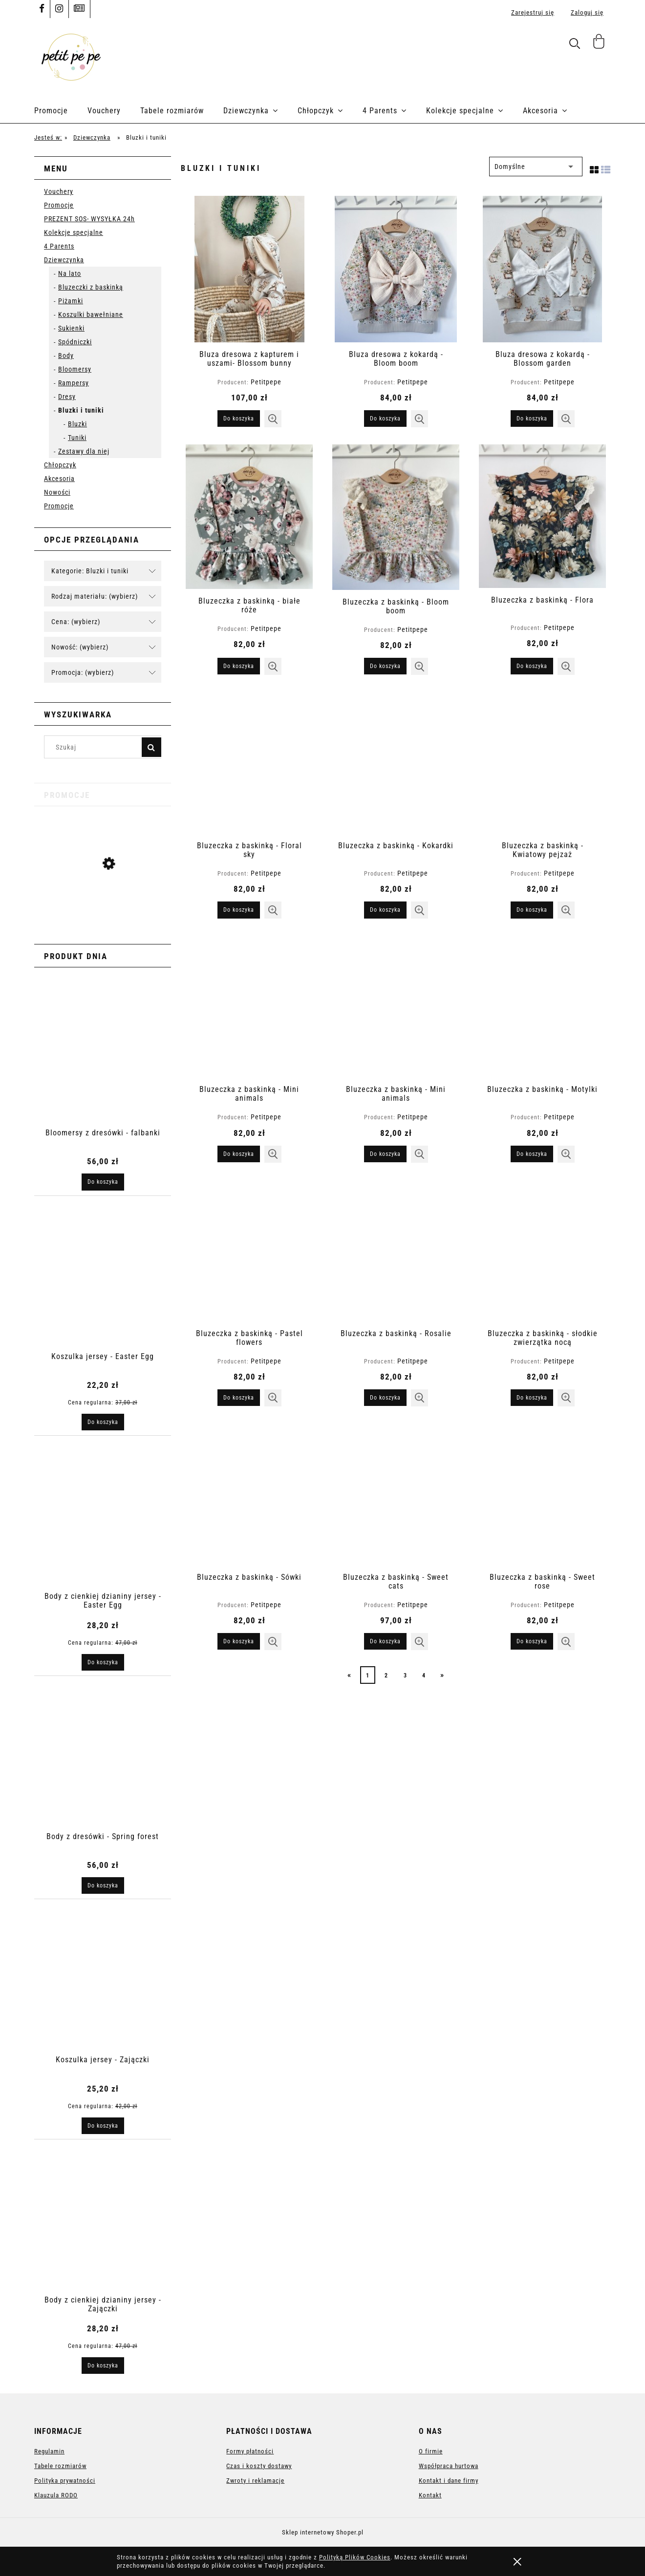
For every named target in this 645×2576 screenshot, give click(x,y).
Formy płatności (250, 2451)
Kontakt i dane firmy (448, 2480)
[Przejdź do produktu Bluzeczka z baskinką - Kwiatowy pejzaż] (542, 763)
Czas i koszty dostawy (259, 2466)
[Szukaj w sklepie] (95, 747)
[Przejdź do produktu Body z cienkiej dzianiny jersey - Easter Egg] (102, 1530)
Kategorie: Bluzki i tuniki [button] (90, 571)
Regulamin (49, 2451)
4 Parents (59, 246)
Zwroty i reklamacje (255, 2480)
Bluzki (77, 424)
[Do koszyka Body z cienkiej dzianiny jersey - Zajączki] (103, 2365)
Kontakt (430, 2495)
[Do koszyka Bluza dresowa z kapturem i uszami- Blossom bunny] (238, 418)
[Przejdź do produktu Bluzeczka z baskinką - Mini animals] (249, 1006)
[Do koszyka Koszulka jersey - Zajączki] (103, 2125)
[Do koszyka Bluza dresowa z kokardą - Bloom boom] (385, 418)
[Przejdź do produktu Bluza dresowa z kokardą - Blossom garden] (542, 269)
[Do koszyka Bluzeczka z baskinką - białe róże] (238, 666)
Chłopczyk (60, 465)
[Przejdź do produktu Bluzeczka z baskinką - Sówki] (249, 1494)
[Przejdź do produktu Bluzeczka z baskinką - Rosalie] (395, 1250)
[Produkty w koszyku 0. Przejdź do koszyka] (600, 45)
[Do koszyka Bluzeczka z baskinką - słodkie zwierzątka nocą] (532, 1397)
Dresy (67, 396)
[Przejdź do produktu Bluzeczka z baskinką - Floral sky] (249, 763)
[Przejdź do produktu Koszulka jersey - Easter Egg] (102, 900)
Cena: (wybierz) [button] (75, 622)
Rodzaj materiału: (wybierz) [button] (94, 596)
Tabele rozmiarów (60, 2466)
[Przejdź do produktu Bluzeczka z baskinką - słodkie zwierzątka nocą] (542, 1250)
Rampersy (73, 383)
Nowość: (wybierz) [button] (79, 647)
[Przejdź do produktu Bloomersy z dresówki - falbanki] (102, 1066)
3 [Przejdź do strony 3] (405, 1675)
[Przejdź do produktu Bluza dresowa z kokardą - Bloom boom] (395, 269)
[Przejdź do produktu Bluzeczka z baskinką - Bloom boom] (395, 517)
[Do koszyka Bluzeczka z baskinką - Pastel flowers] (238, 1397)
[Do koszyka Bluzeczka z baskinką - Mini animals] (238, 1154)
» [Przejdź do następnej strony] (442, 1674)
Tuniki (77, 437)
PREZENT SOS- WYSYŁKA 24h (89, 219)
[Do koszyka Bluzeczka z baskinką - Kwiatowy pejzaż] (532, 909)
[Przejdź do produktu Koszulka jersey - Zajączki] (102, 1993)
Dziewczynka (64, 260)
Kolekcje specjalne (73, 232)
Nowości (57, 492)
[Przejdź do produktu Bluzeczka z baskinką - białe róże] (249, 516)
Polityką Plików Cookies (354, 2557)
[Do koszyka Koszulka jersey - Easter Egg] (103, 1422)
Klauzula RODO (56, 2495)
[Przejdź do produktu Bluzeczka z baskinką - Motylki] (542, 1006)
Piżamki (70, 301)
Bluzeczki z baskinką (90, 287)
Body (66, 355)
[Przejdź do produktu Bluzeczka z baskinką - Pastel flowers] (249, 1250)
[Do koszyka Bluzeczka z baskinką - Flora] (532, 666)
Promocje (59, 205)
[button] (272, 418)
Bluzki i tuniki (81, 410)
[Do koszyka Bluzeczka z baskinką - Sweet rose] (532, 1641)
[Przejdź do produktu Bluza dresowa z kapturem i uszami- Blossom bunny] (249, 269)
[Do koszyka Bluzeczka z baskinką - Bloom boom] (385, 666)
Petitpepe (266, 382)
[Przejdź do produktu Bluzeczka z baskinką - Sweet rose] (542, 1494)
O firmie (431, 2451)
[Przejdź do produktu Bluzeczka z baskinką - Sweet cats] (395, 1494)
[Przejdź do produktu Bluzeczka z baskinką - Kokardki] (395, 763)
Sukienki (71, 328)
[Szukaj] (151, 747)
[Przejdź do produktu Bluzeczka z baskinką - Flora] (542, 515)
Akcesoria (59, 478)
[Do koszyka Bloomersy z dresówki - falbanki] (103, 1181)
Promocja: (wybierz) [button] (82, 672)
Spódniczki (75, 342)
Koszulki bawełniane (90, 314)
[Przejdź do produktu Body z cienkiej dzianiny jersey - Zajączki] (102, 2233)
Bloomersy (74, 369)
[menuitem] (60, 111)
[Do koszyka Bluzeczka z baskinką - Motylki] (532, 1154)
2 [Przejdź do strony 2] (386, 1675)
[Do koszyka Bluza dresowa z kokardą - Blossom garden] (532, 418)
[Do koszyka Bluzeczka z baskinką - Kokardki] (385, 909)
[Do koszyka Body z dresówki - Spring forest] (103, 1885)
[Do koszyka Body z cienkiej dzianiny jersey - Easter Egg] (103, 1662)
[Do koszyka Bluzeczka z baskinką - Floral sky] (238, 909)
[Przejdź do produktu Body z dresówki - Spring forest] (102, 1770)
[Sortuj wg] (535, 166)
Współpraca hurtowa (448, 2466)
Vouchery (58, 191)
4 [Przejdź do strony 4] (424, 1675)
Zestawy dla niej (83, 451)
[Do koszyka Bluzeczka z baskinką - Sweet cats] (385, 1641)
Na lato (69, 273)
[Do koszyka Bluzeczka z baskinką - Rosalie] (385, 1397)
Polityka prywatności (64, 2480)
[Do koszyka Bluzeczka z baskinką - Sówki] (238, 1641)
